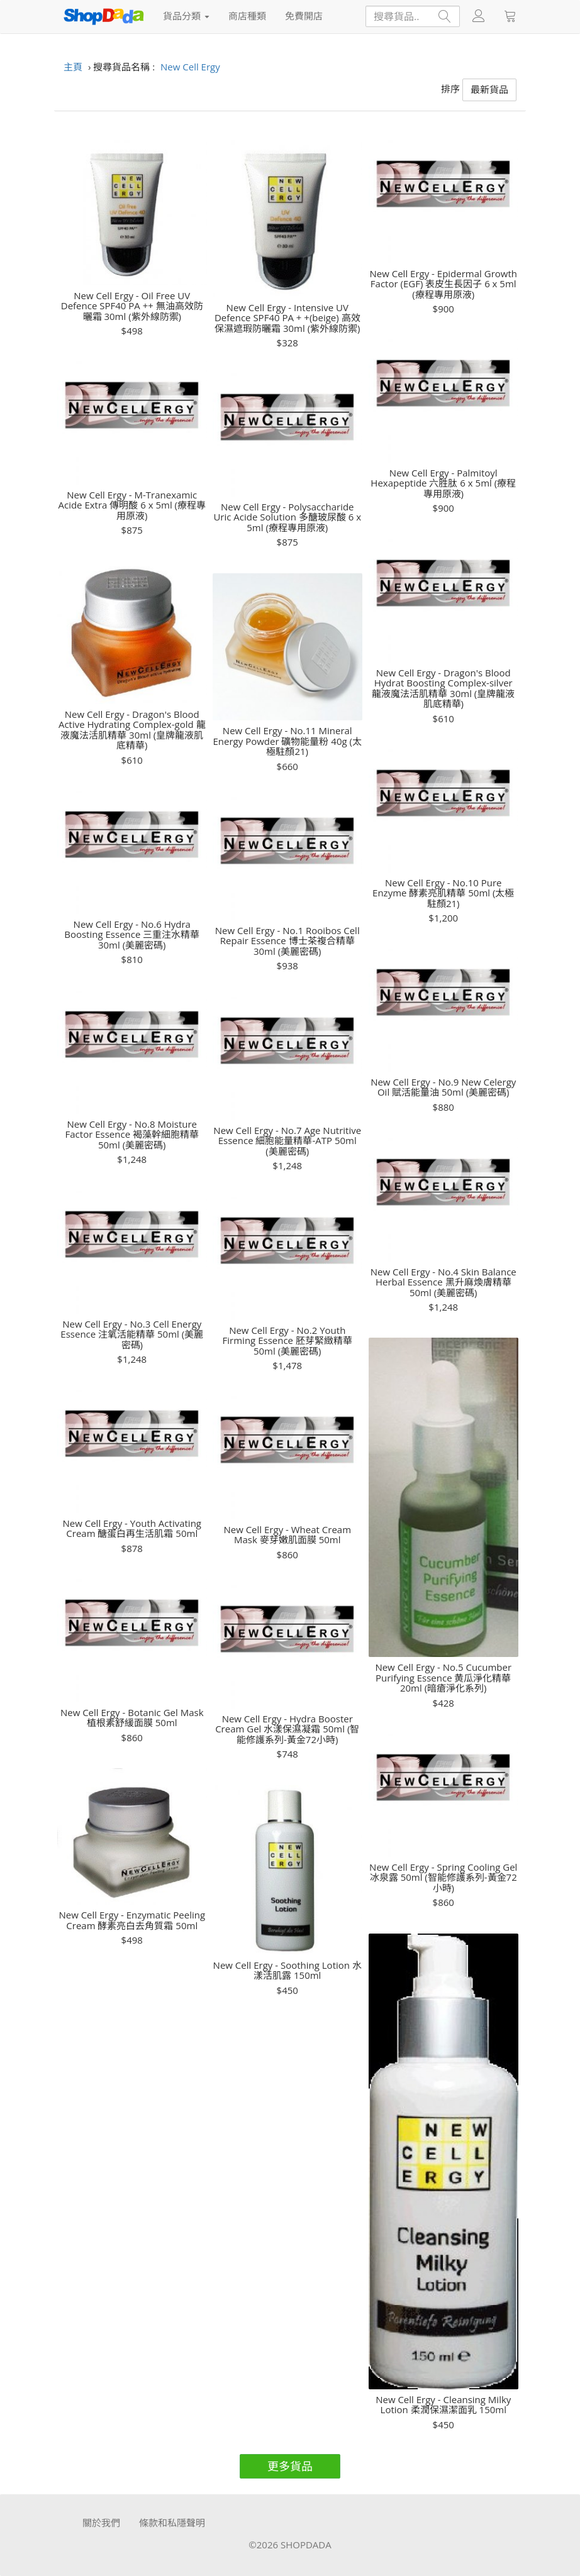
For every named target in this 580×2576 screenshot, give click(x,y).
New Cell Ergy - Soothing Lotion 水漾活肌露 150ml (287, 1970)
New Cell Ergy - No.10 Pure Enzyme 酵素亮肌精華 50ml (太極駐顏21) (443, 893)
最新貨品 (489, 89)
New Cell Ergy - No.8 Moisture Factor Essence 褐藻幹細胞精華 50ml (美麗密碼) (132, 1134)
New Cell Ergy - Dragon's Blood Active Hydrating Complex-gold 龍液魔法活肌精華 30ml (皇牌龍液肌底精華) (132, 730)
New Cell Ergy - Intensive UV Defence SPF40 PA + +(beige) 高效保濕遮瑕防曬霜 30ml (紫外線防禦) (287, 318)
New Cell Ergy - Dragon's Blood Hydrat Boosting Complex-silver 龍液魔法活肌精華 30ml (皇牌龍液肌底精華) (443, 688)
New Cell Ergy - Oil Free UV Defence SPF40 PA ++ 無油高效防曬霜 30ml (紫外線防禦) (132, 306)
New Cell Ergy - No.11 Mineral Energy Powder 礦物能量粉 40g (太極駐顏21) (287, 741)
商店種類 (247, 15)
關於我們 (101, 2522)
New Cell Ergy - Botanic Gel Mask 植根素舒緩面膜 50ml (132, 1717)
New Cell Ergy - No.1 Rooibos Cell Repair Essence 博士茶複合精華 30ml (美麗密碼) (287, 941)
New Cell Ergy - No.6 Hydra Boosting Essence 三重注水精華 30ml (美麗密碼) (131, 934)
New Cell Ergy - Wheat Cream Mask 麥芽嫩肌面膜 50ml (287, 1534)
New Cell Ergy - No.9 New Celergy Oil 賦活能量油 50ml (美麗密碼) (443, 1087)
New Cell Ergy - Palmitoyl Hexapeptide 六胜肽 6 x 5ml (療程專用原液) (443, 483)
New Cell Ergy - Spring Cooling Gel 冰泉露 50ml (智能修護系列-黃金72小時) (443, 1877)
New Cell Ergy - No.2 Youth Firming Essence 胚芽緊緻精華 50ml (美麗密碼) (287, 1341)
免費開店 (304, 15)
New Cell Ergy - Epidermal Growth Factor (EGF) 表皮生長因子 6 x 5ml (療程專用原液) (444, 284)
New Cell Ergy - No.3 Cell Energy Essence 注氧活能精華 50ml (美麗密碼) (131, 1334)
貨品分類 (186, 15)
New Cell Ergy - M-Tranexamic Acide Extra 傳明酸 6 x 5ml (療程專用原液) (132, 505)
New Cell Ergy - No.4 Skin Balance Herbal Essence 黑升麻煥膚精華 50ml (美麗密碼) (443, 1282)
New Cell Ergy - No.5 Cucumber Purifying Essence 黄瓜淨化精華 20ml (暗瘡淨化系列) (443, 1677)
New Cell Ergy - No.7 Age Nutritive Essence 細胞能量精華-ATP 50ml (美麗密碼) (287, 1141)
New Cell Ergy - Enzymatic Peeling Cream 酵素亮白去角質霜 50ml (132, 1920)
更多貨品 (290, 2466)
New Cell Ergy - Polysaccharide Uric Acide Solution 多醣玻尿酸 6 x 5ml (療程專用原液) (287, 517)
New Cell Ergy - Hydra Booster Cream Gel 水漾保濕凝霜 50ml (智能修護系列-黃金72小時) (287, 1729)
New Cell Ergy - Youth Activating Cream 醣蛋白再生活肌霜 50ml (132, 1528)
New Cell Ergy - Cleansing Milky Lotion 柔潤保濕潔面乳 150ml (443, 2404)
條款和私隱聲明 (172, 2522)
